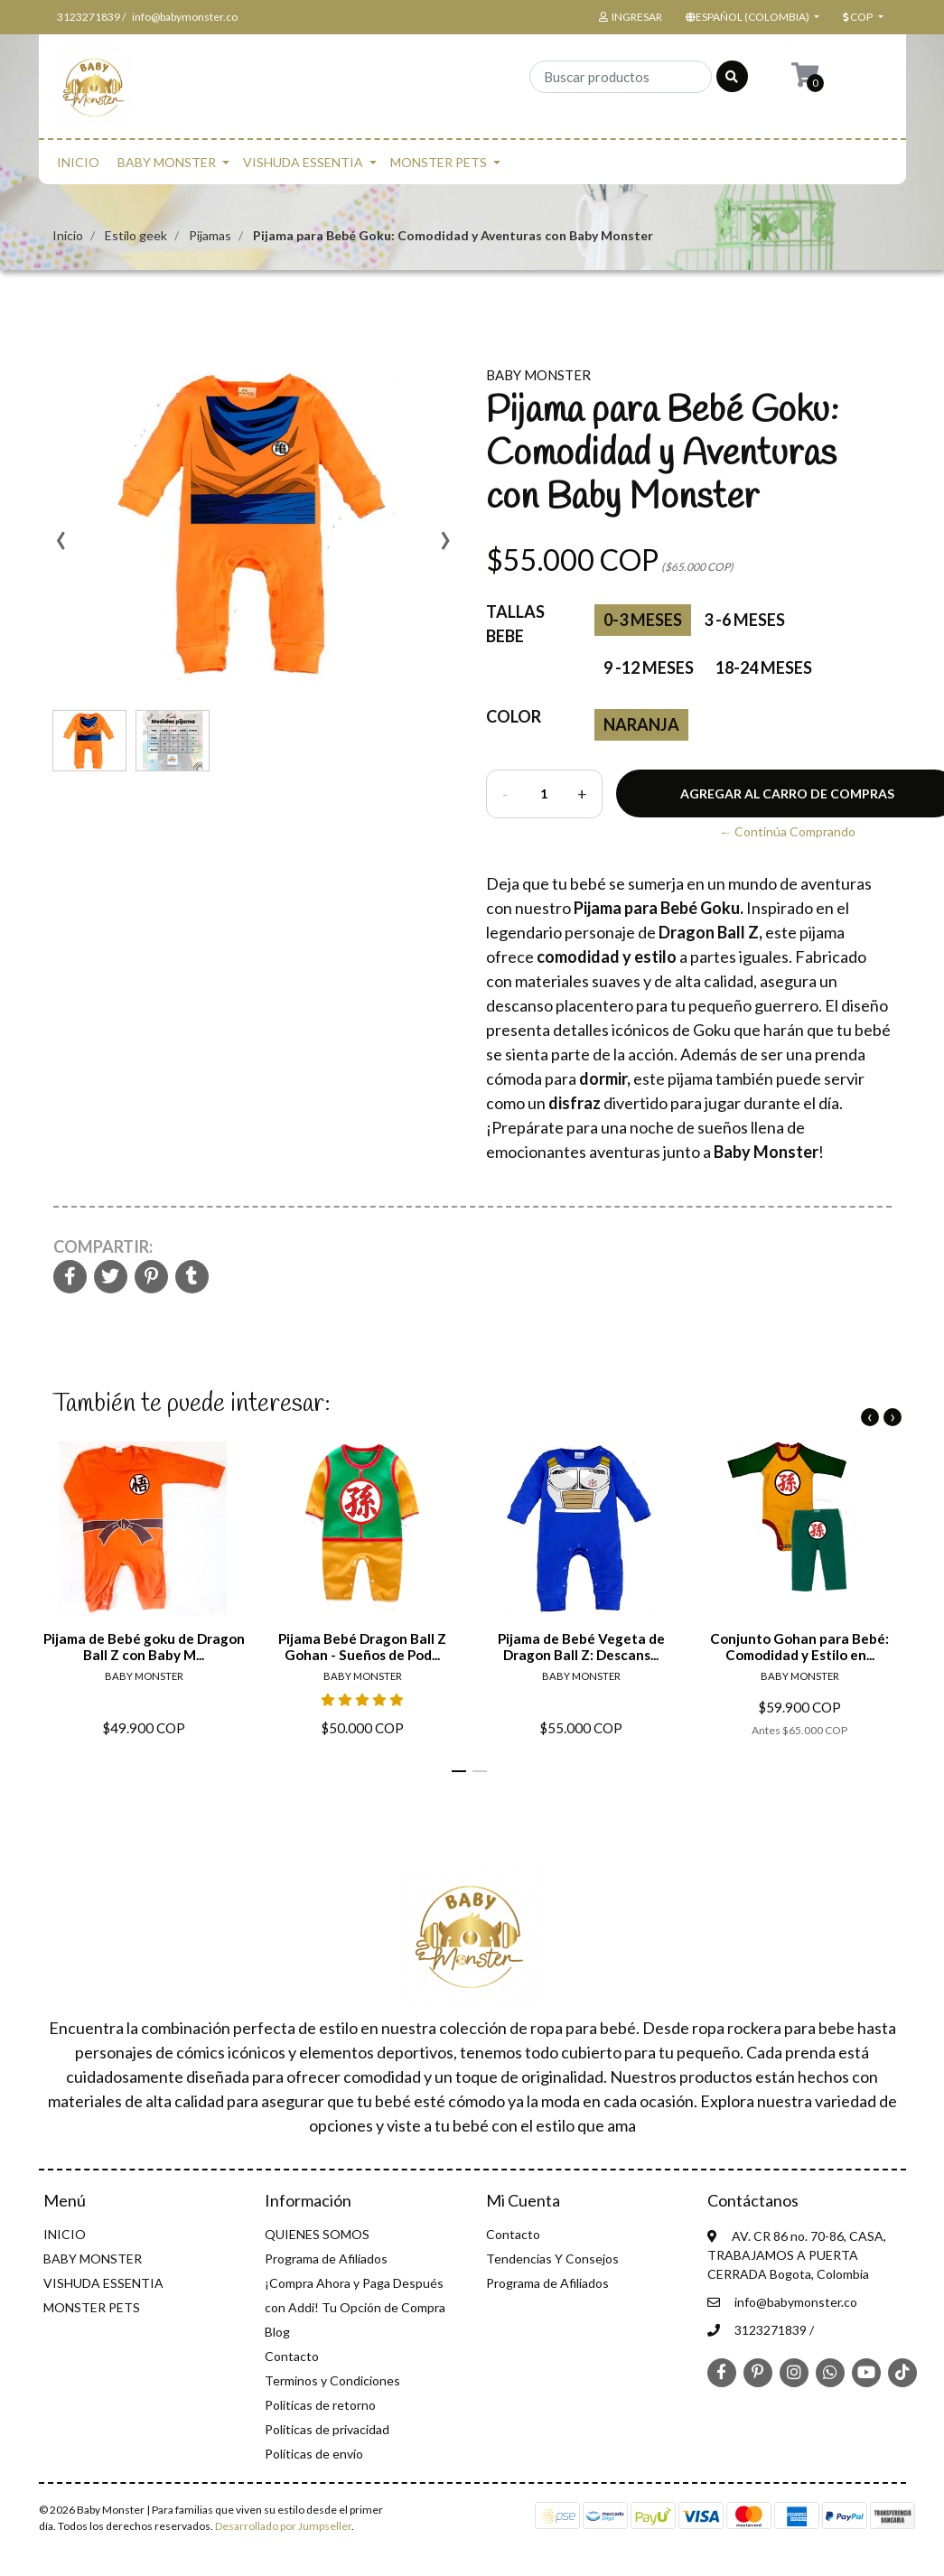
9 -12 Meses (648, 667)
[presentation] (61, 546)
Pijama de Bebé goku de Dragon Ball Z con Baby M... (143, 1647)
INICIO (78, 162)
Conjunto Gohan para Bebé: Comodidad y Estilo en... (799, 1647)
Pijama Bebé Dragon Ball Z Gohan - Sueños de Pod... (362, 1647)
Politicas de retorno (320, 2405)
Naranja (641, 724)
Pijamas (210, 235)
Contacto (292, 2356)
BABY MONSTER (166, 162)
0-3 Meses (642, 620)
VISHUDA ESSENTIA (303, 162)
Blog (277, 2331)
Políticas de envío (314, 2453)
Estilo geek (136, 235)
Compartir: (103, 1246)
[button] (751, 17)
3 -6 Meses (744, 620)
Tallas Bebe (515, 624)
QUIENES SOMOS (317, 2234)
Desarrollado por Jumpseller (283, 2526)
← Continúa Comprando (787, 831)
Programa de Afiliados (326, 2258)
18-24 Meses (763, 667)
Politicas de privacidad (327, 2429)
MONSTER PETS (438, 162)
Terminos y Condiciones (332, 2380)
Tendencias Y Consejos (552, 2258)
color (513, 716)
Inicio (67, 235)
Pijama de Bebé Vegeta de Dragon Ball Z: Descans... (580, 1647)
